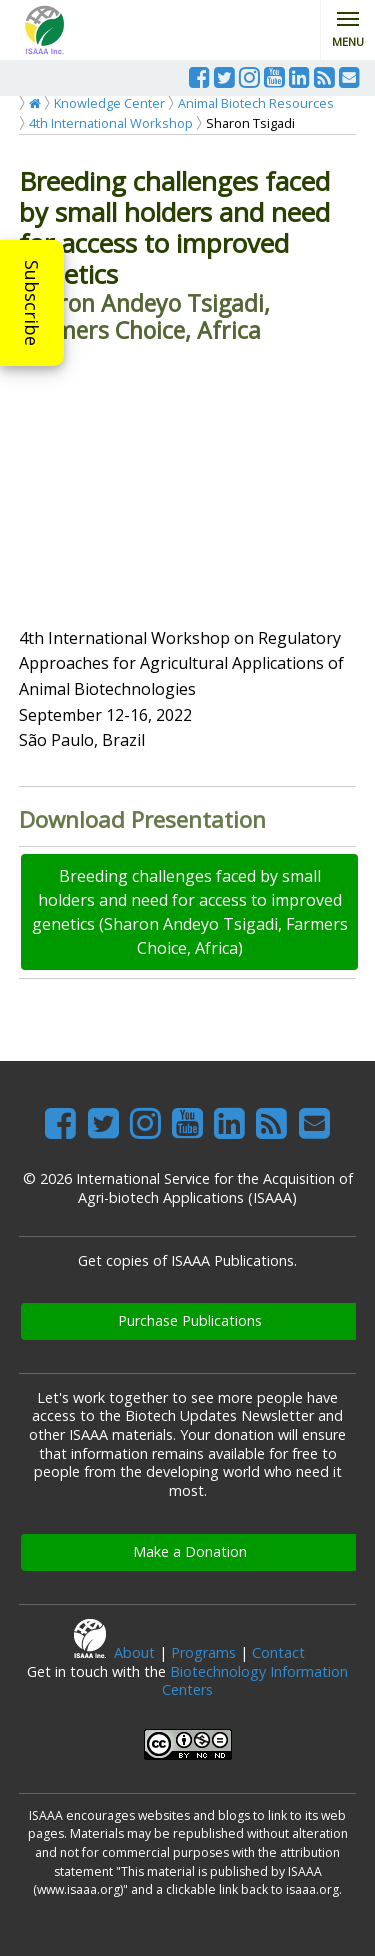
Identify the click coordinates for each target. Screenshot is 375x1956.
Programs (203, 1652)
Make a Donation (190, 1551)
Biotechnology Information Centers (255, 1681)
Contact (278, 1652)
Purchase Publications (190, 1320)
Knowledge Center (109, 103)
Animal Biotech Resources (256, 103)
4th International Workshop (111, 123)
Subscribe (32, 303)
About (134, 1652)
